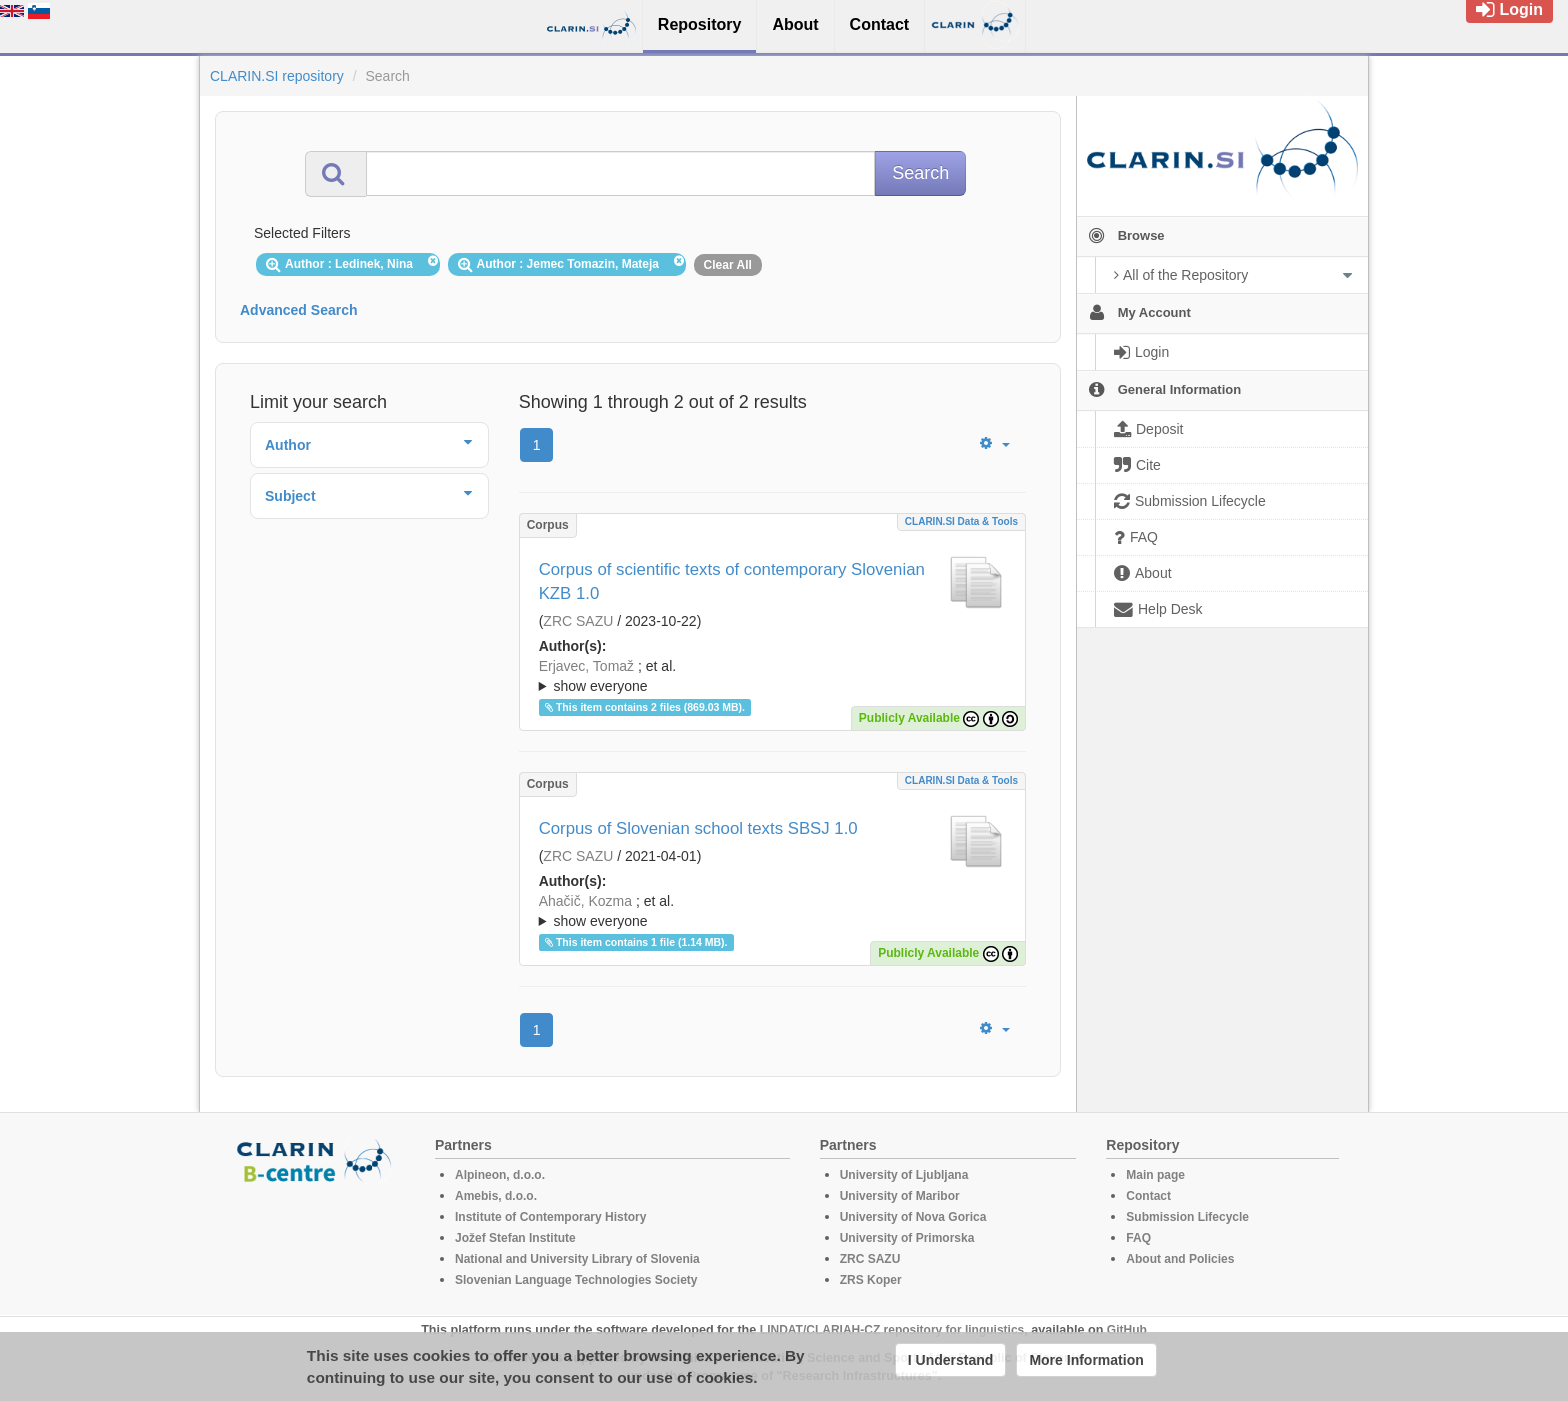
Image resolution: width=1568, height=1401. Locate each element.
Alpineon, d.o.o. (500, 1175)
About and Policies (1180, 1259)
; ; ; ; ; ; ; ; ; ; (772, 911)
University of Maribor (900, 1196)
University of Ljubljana (904, 1175)
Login (1509, 9)
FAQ (1138, 1238)
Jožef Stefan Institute (515, 1238)
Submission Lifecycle (1187, 1217)
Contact (1148, 1196)
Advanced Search (299, 310)
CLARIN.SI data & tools (961, 521)
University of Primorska (907, 1238)
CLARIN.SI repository (277, 76)
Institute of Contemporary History (550, 1217)
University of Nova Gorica (913, 1217)
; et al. (772, 677)
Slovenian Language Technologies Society (576, 1280)
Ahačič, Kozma (585, 901)
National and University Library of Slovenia (577, 1259)
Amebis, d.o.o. (496, 1196)
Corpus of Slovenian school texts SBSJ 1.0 (698, 828)
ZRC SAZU (578, 621)
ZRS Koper (871, 1280)
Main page (1155, 1175)
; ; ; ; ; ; (772, 676)
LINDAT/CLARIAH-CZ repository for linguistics (892, 1330)
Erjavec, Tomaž (586, 666)
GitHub (1127, 1330)
